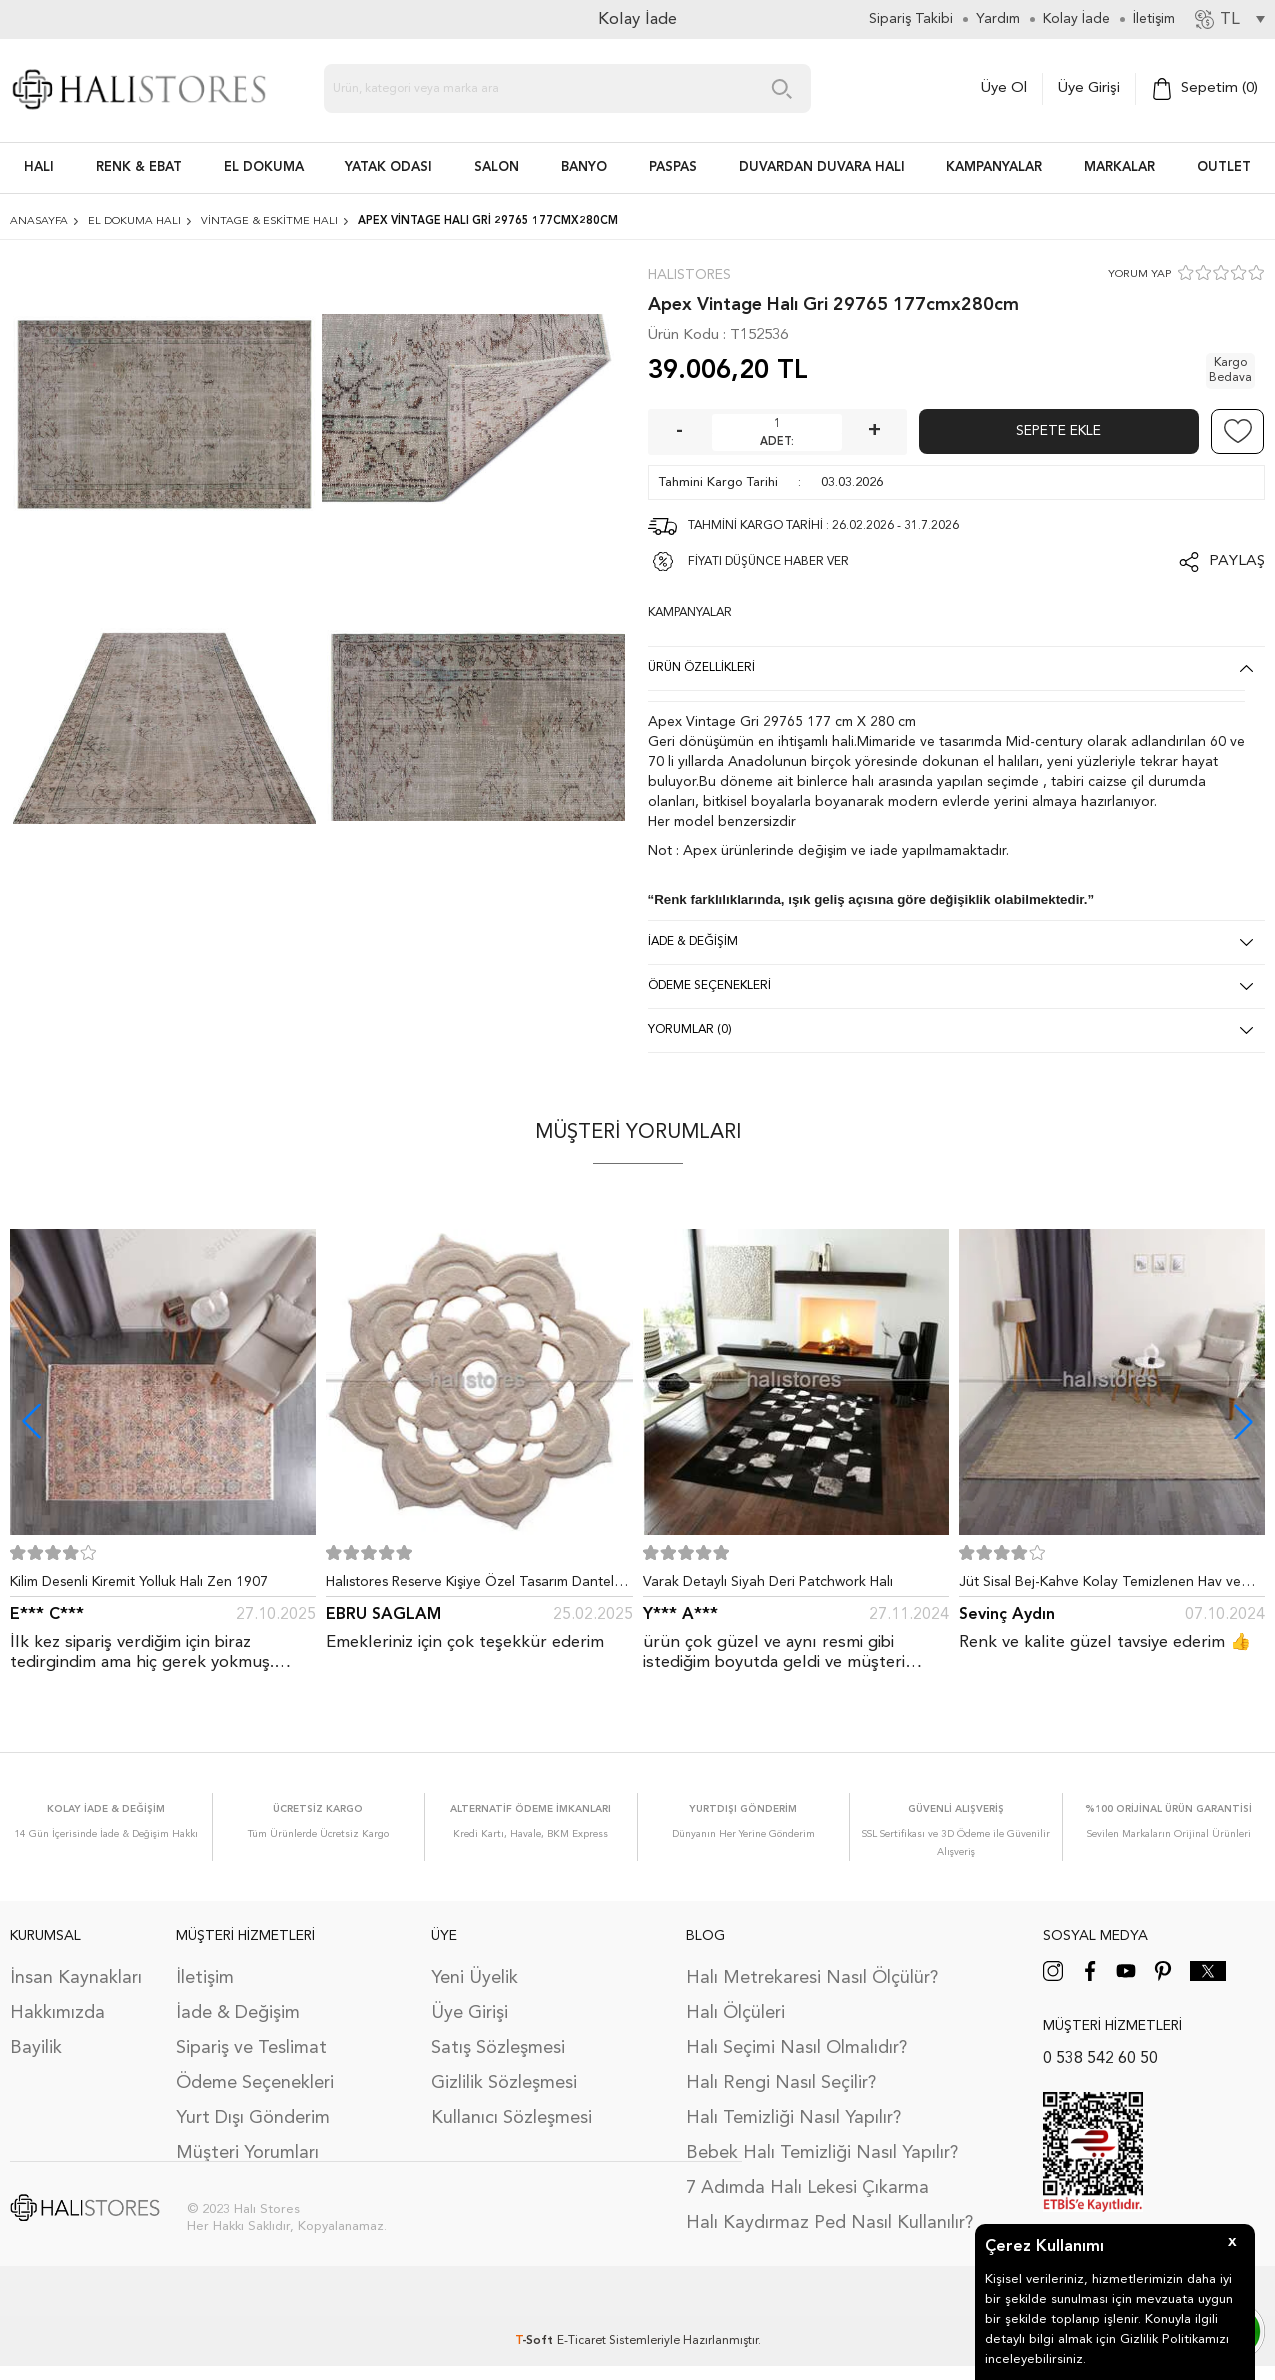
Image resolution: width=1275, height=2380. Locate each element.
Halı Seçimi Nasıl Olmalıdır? (796, 2048)
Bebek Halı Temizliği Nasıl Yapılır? (822, 2153)
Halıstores (689, 275)
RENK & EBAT (139, 167)
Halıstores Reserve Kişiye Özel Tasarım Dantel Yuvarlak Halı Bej (470, 1586)
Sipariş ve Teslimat (251, 2048)
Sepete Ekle (1058, 431)
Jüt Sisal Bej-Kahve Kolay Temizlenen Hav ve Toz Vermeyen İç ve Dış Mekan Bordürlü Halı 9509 (1100, 1586)
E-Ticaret (581, 2341)
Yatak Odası (388, 167)
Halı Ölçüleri (735, 2013)
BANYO (584, 167)
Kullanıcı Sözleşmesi (511, 2118)
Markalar (1119, 167)
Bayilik (36, 2048)
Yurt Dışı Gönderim (253, 2118)
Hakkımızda (57, 2013)
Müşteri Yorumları (247, 2153)
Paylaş (1237, 561)
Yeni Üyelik (474, 1978)
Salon (496, 167)
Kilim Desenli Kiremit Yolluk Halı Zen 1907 (139, 1582)
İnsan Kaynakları (76, 1978)
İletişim (205, 1978)
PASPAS (673, 167)
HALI (39, 167)
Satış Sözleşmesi (498, 2048)
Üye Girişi (1089, 88)
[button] (1243, 1421)
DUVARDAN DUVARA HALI (822, 167)
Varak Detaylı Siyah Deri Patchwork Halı (768, 1582)
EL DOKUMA (264, 167)
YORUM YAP (1139, 274)
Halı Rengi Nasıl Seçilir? (781, 2083)
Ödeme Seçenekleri (255, 2083)
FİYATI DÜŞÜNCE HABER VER (768, 562)
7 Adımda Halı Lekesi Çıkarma (807, 2188)
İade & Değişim (238, 2013)
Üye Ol (1004, 88)
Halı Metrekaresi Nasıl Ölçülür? (812, 1978)
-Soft (536, 2341)
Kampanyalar (994, 167)
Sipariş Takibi (911, 19)
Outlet (1224, 167)
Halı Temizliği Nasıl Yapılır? (793, 2118)
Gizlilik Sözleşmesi (504, 2083)
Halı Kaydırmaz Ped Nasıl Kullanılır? (829, 2223)
